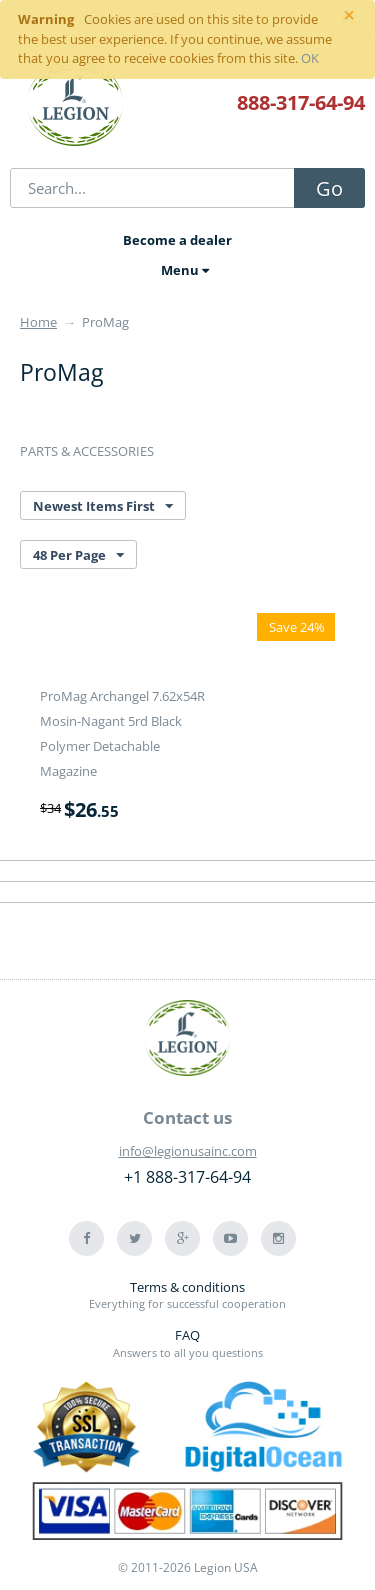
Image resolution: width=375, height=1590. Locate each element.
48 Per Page (78, 556)
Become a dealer (177, 240)
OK (310, 58)
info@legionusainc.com (188, 1151)
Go (329, 188)
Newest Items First (103, 507)
